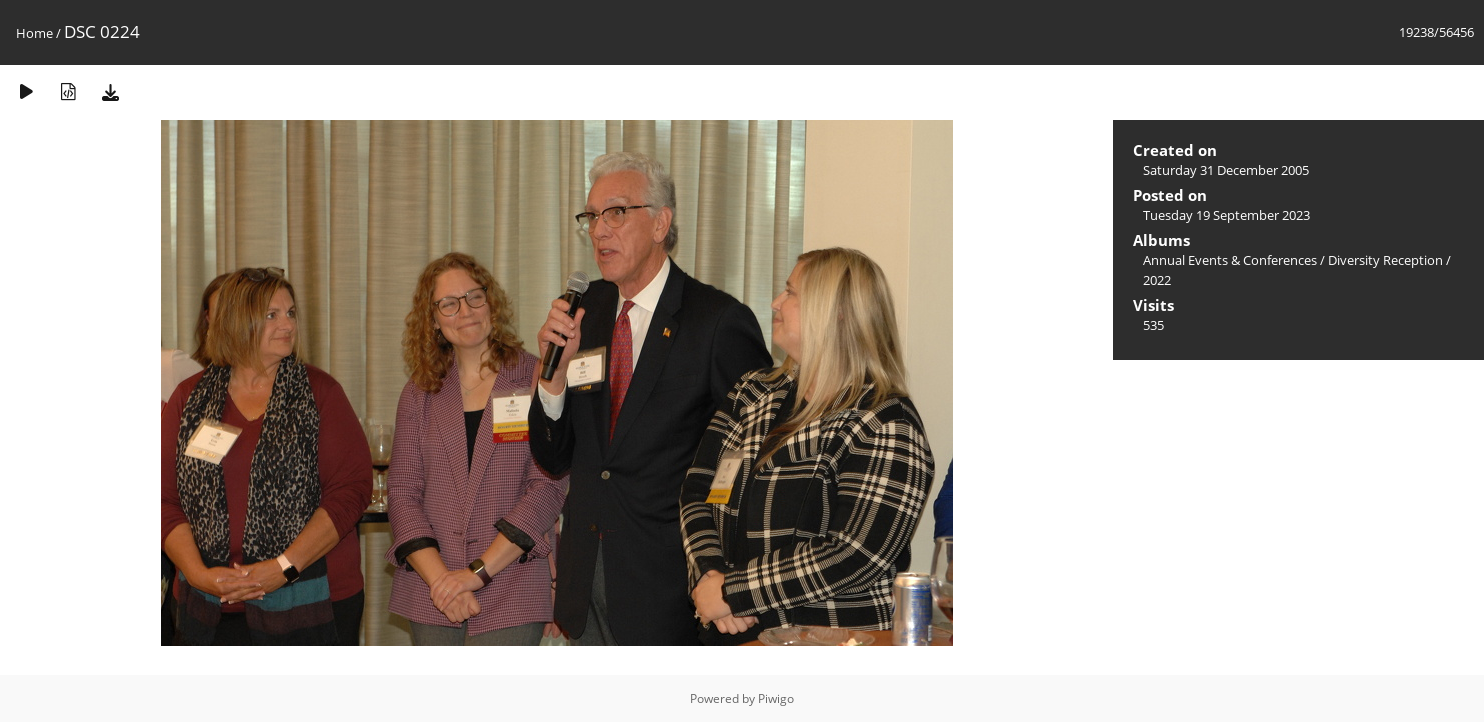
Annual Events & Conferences (1230, 260)
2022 (1157, 280)
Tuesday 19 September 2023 (1226, 215)
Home (34, 33)
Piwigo (776, 698)
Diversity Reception (1385, 260)
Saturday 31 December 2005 (1226, 170)
